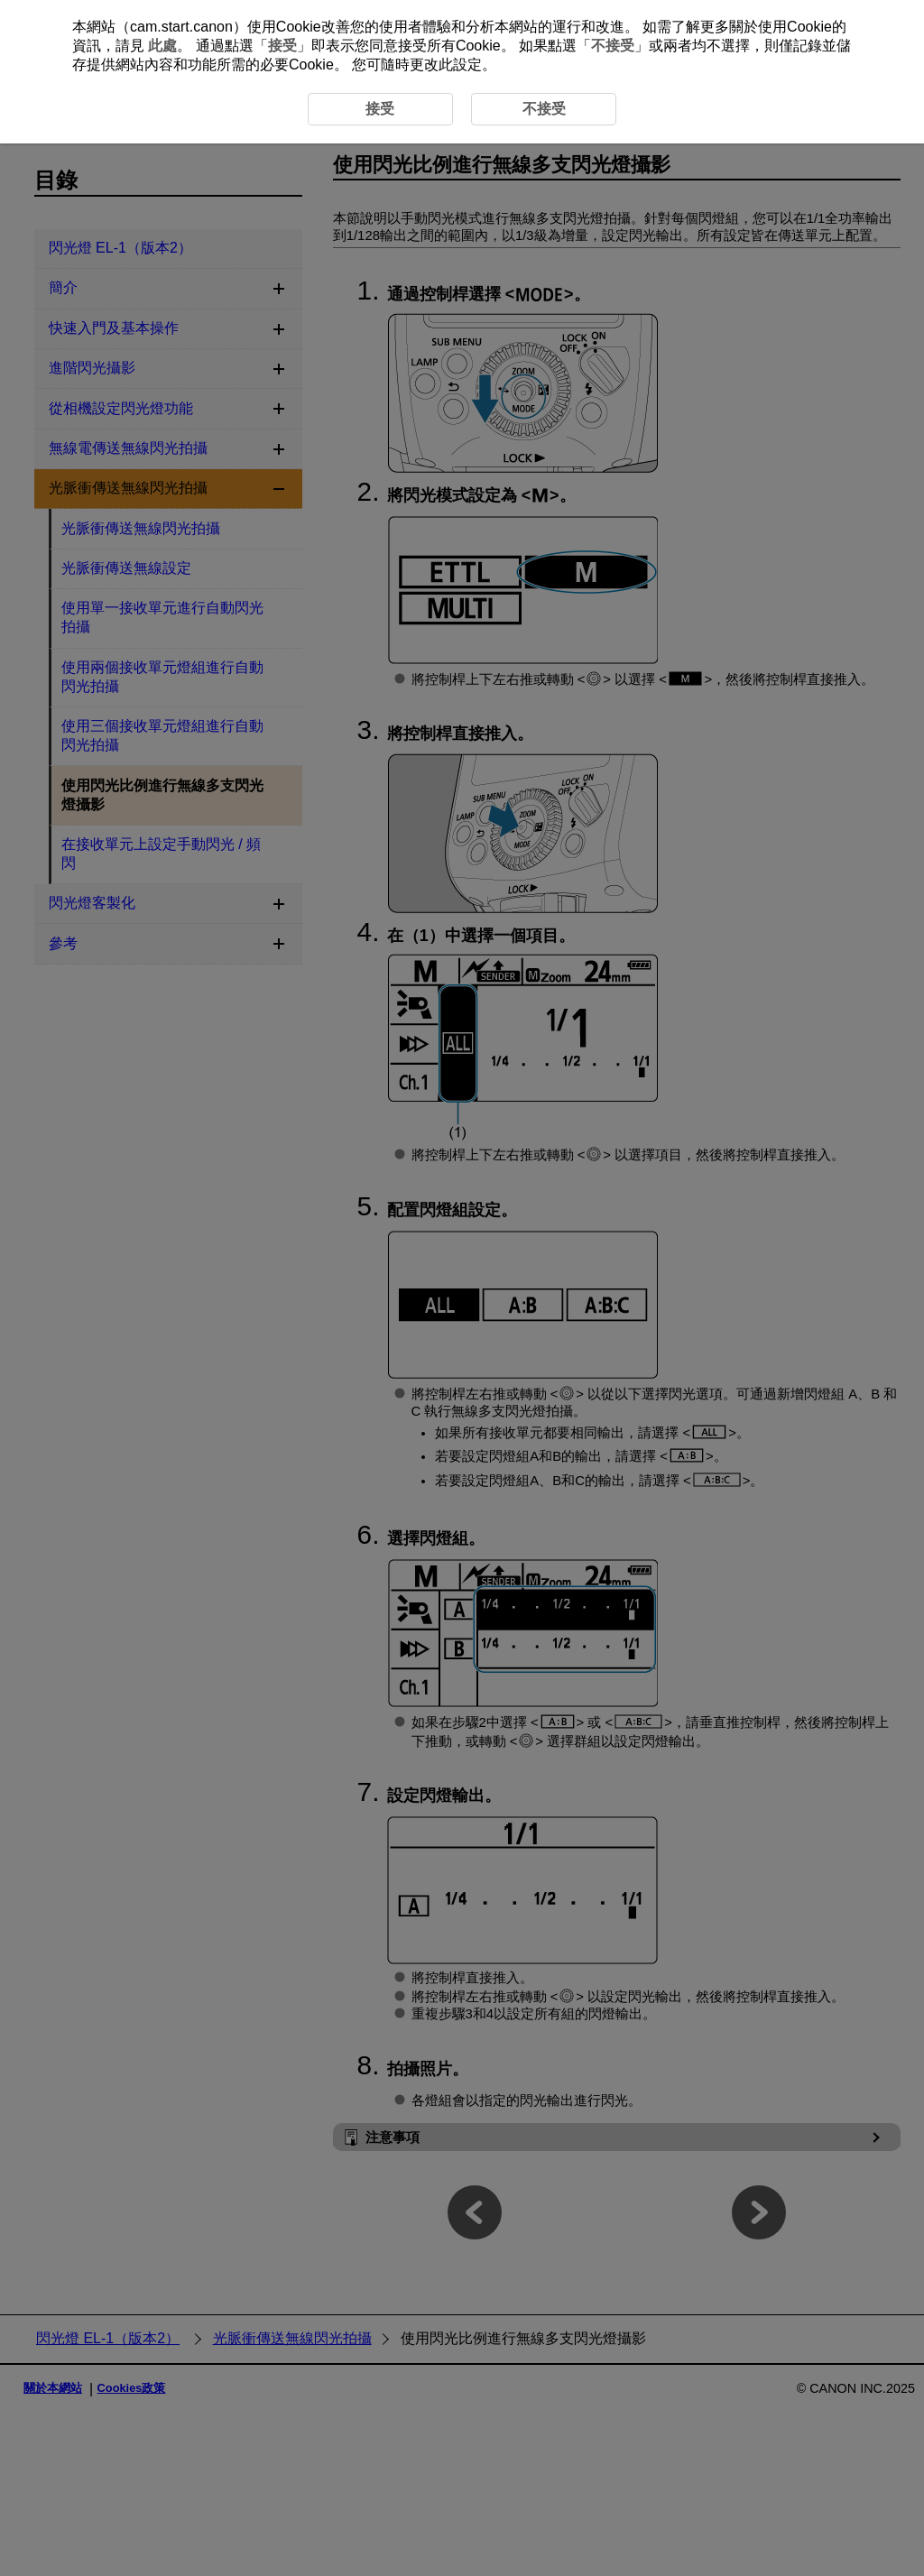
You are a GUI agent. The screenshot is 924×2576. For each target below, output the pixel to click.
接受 (282, 45)
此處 (162, 45)
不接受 (612, 45)
